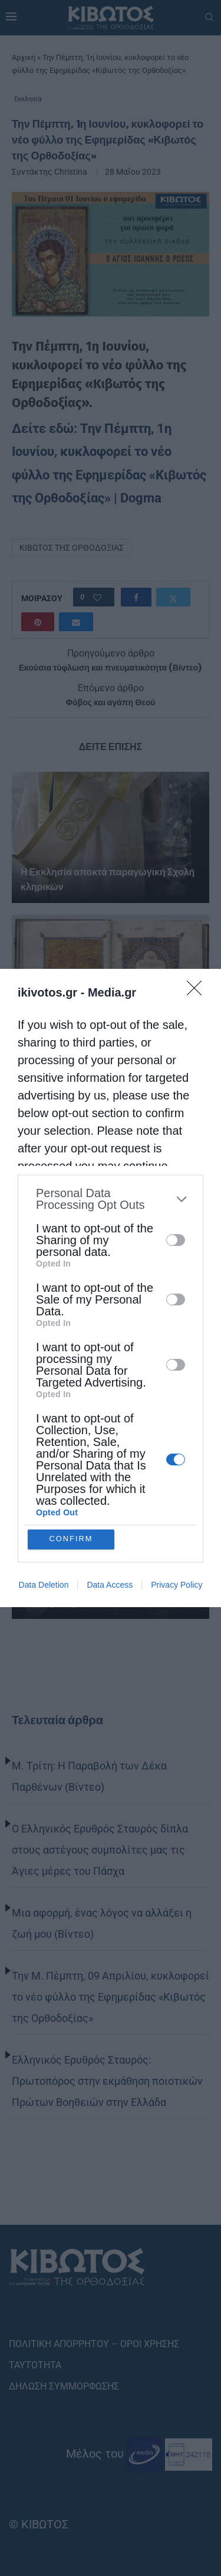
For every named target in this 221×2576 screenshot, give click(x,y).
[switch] (175, 1240)
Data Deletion (44, 1584)
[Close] (198, 992)
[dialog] (110, 1288)
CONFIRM (71, 1539)
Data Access (110, 1584)
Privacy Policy (176, 1584)
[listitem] (110, 1199)
